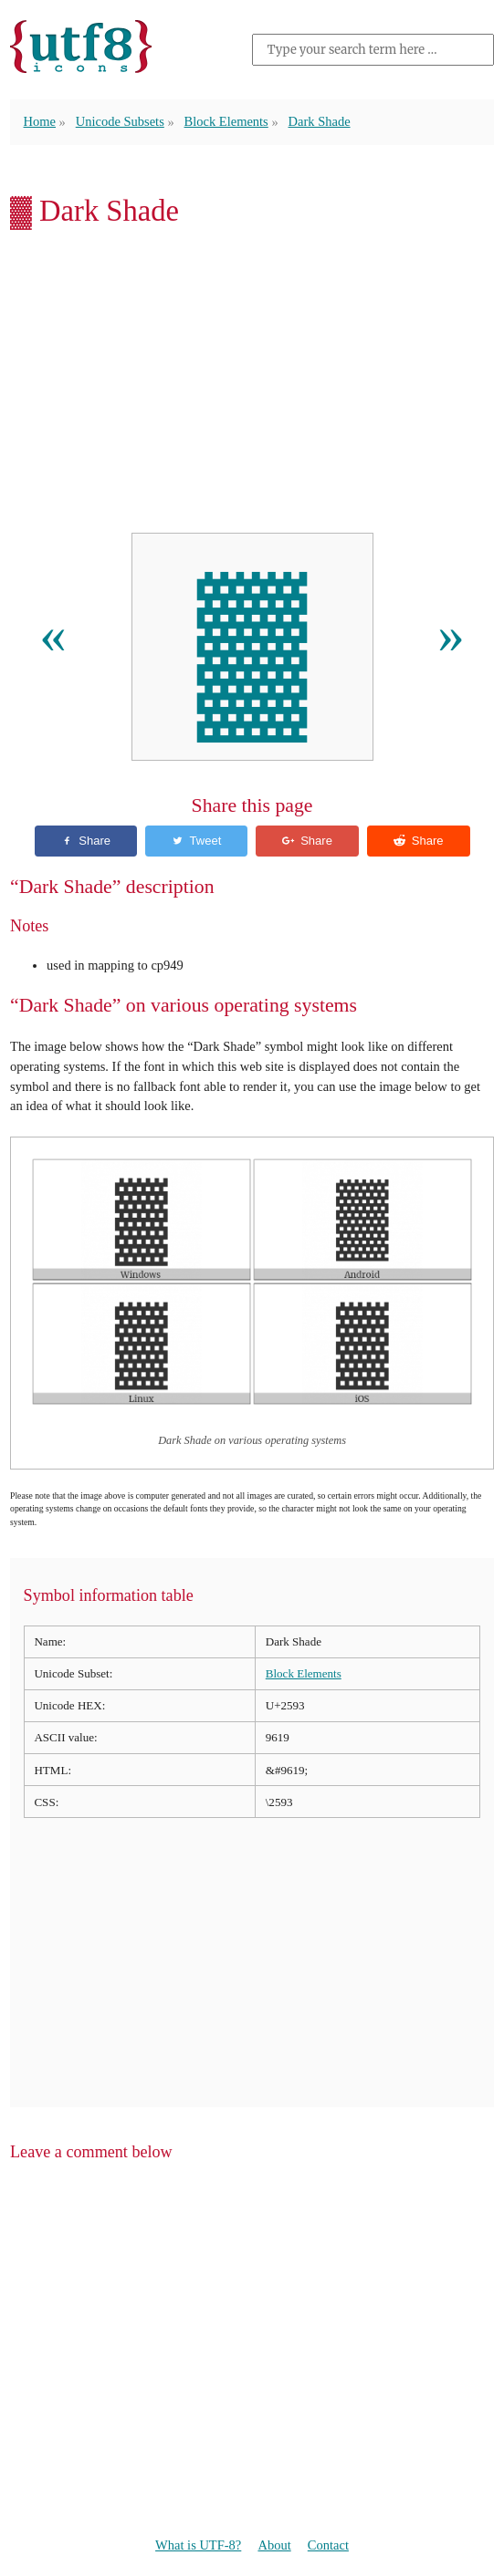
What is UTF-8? (198, 2545)
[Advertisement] (252, 385)
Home (40, 121)
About (273, 2545)
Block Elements (226, 121)
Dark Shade (320, 121)
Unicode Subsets (120, 121)
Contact (328, 2545)
